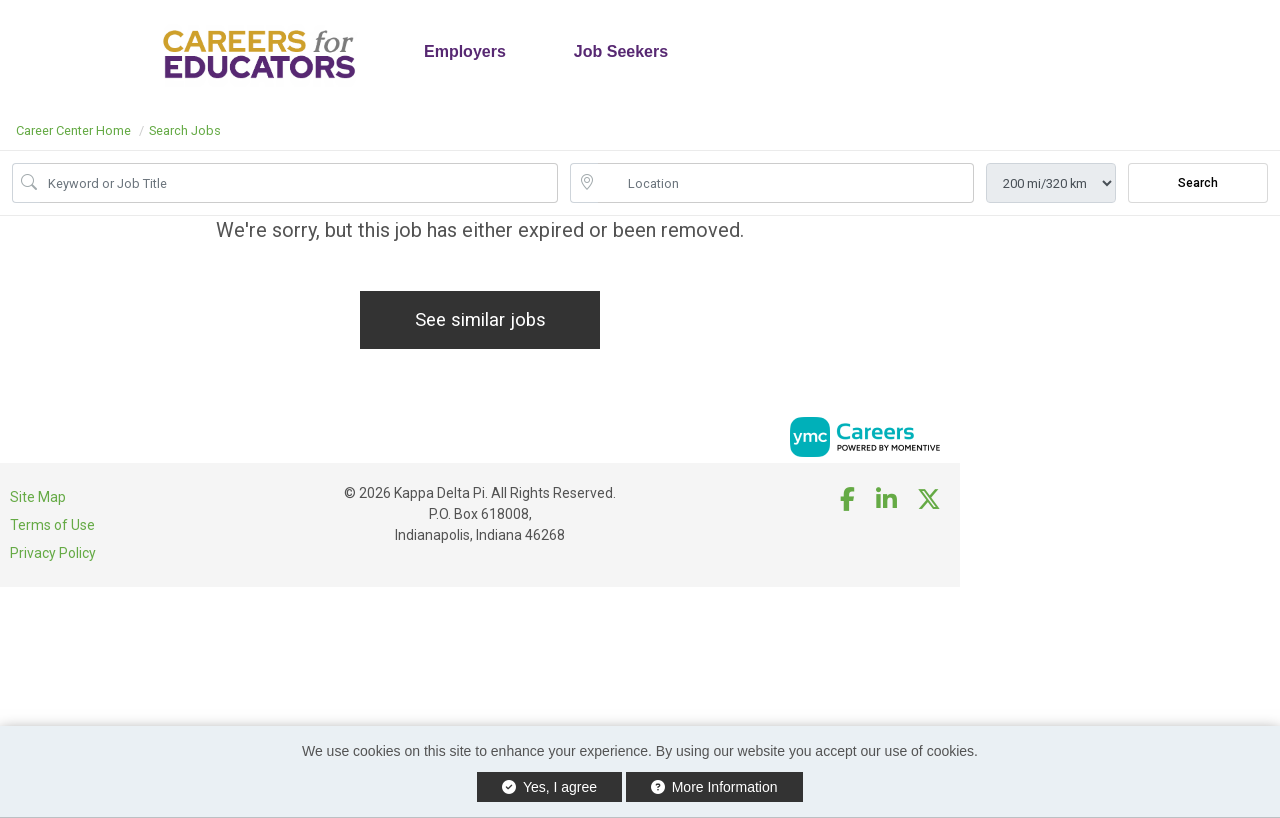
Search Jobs (185, 130)
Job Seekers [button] (621, 51)
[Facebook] (848, 500)
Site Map (38, 497)
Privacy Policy (53, 553)
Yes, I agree (549, 787)
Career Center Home (73, 130)
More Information (714, 787)
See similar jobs (480, 319)
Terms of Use (52, 525)
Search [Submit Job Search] (1198, 183)
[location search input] (786, 183)
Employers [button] (465, 51)
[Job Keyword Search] (299, 183)
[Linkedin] (886, 500)
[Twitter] (930, 500)
